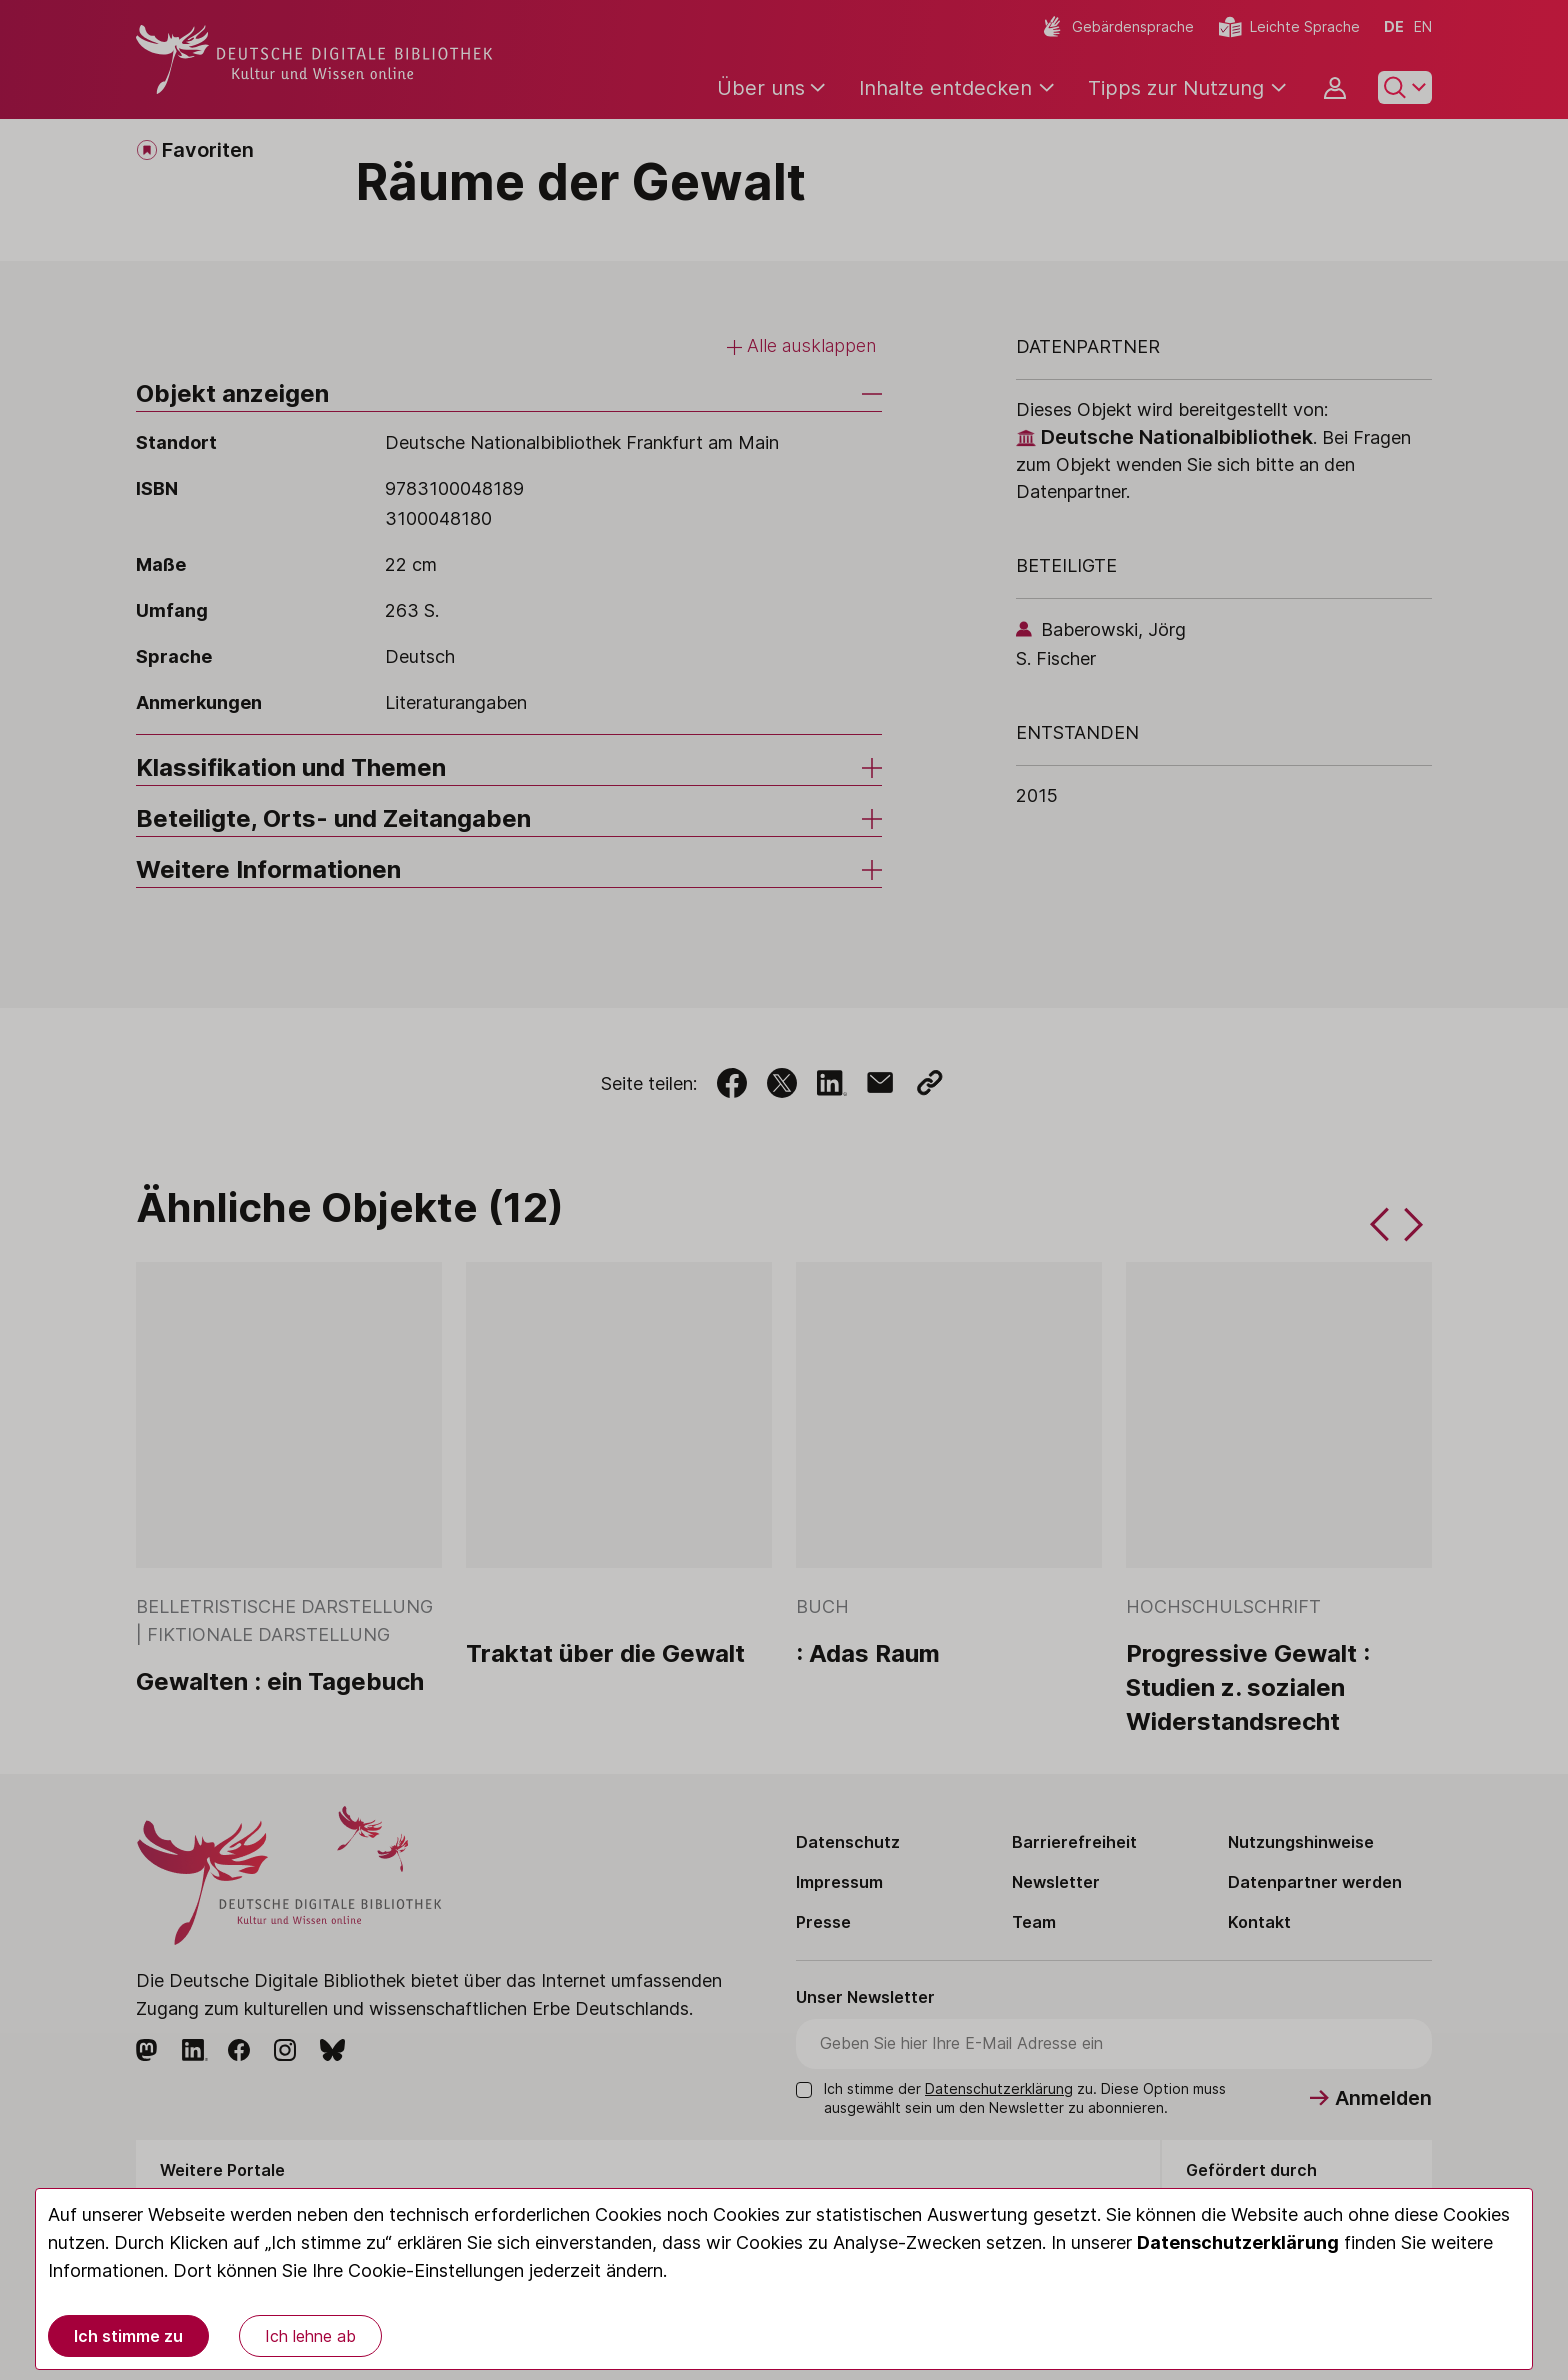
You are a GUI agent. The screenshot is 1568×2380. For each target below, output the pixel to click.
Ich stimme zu (128, 2336)
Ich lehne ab (310, 2336)
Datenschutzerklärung (1238, 2242)
